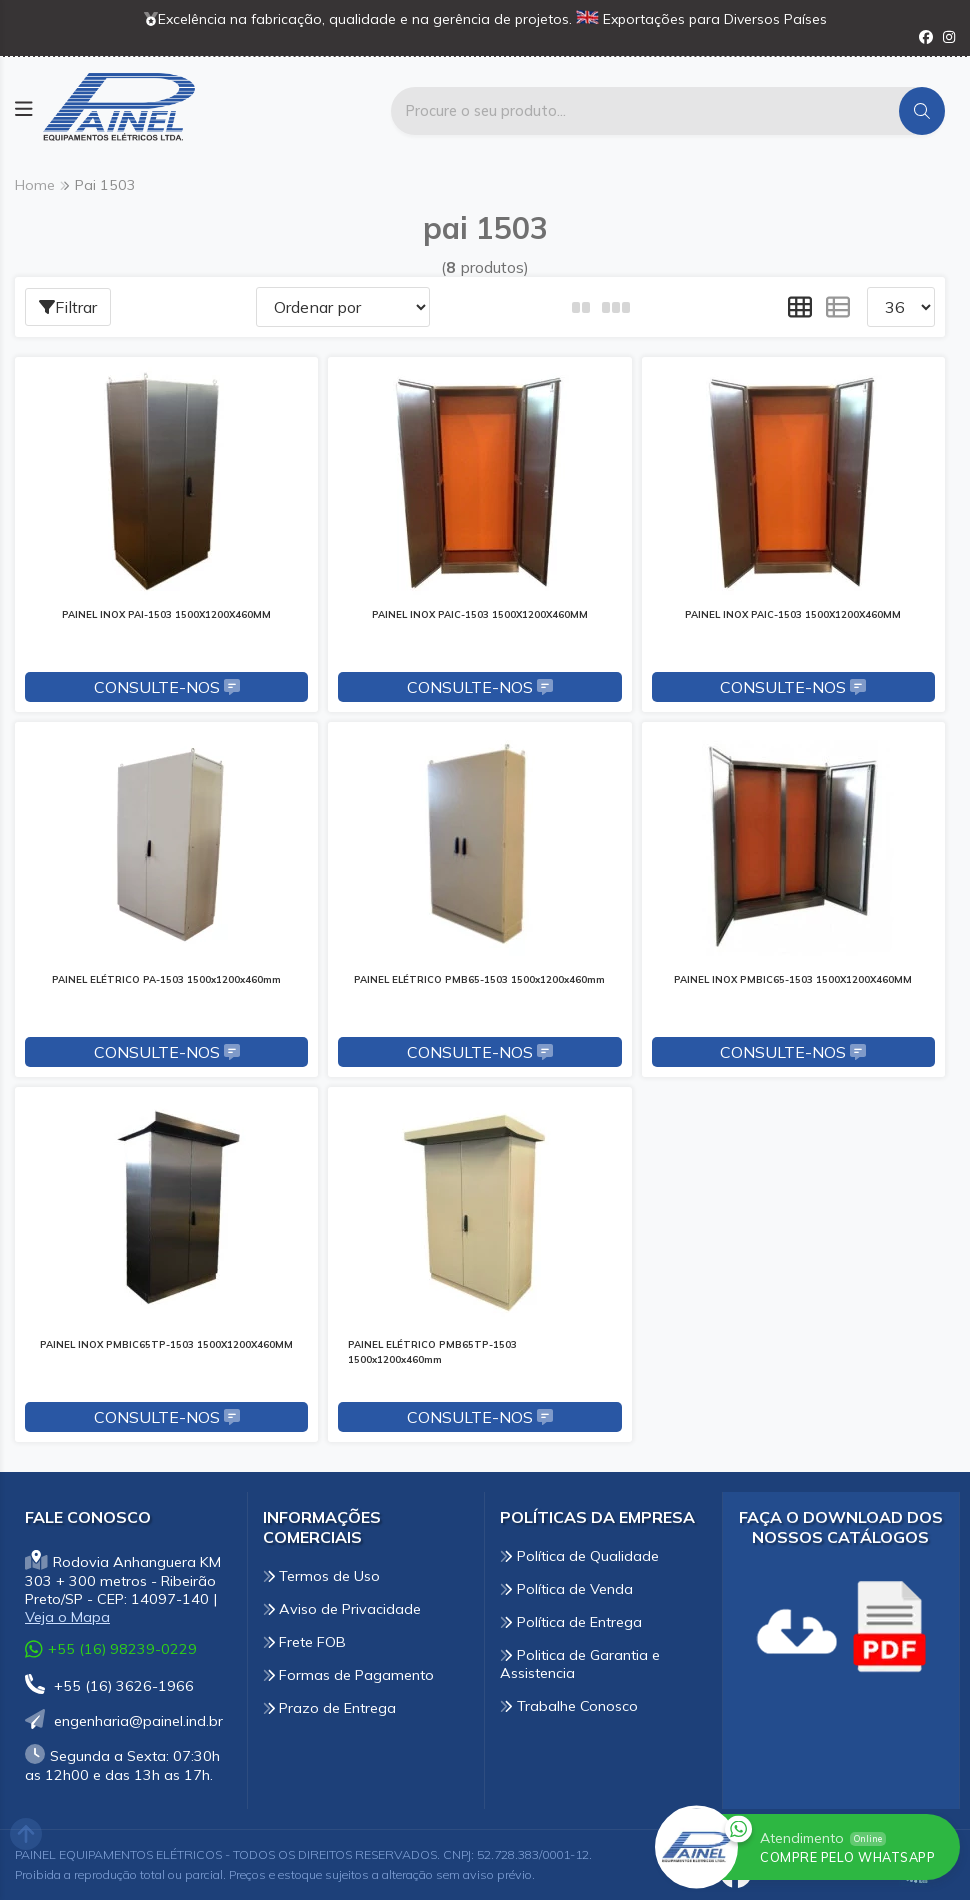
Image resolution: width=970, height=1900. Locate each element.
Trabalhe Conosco (569, 1706)
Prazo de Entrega (330, 1708)
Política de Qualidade (579, 1556)
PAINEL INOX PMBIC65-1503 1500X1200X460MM (793, 979)
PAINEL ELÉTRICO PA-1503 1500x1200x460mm (166, 979)
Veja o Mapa (67, 1617)
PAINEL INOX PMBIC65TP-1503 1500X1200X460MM (166, 1344)
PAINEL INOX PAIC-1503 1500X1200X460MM (480, 614)
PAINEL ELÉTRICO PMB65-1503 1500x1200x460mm (479, 979)
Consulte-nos (167, 687)
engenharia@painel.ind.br (124, 1721)
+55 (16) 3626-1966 (109, 1686)
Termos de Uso (322, 1576)
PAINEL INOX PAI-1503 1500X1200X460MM (166, 614)
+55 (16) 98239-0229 (111, 1648)
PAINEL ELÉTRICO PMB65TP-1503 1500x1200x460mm (432, 1351)
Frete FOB (305, 1642)
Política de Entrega (571, 1622)
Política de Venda (566, 1589)
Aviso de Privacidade (342, 1609)
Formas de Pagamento (349, 1675)
